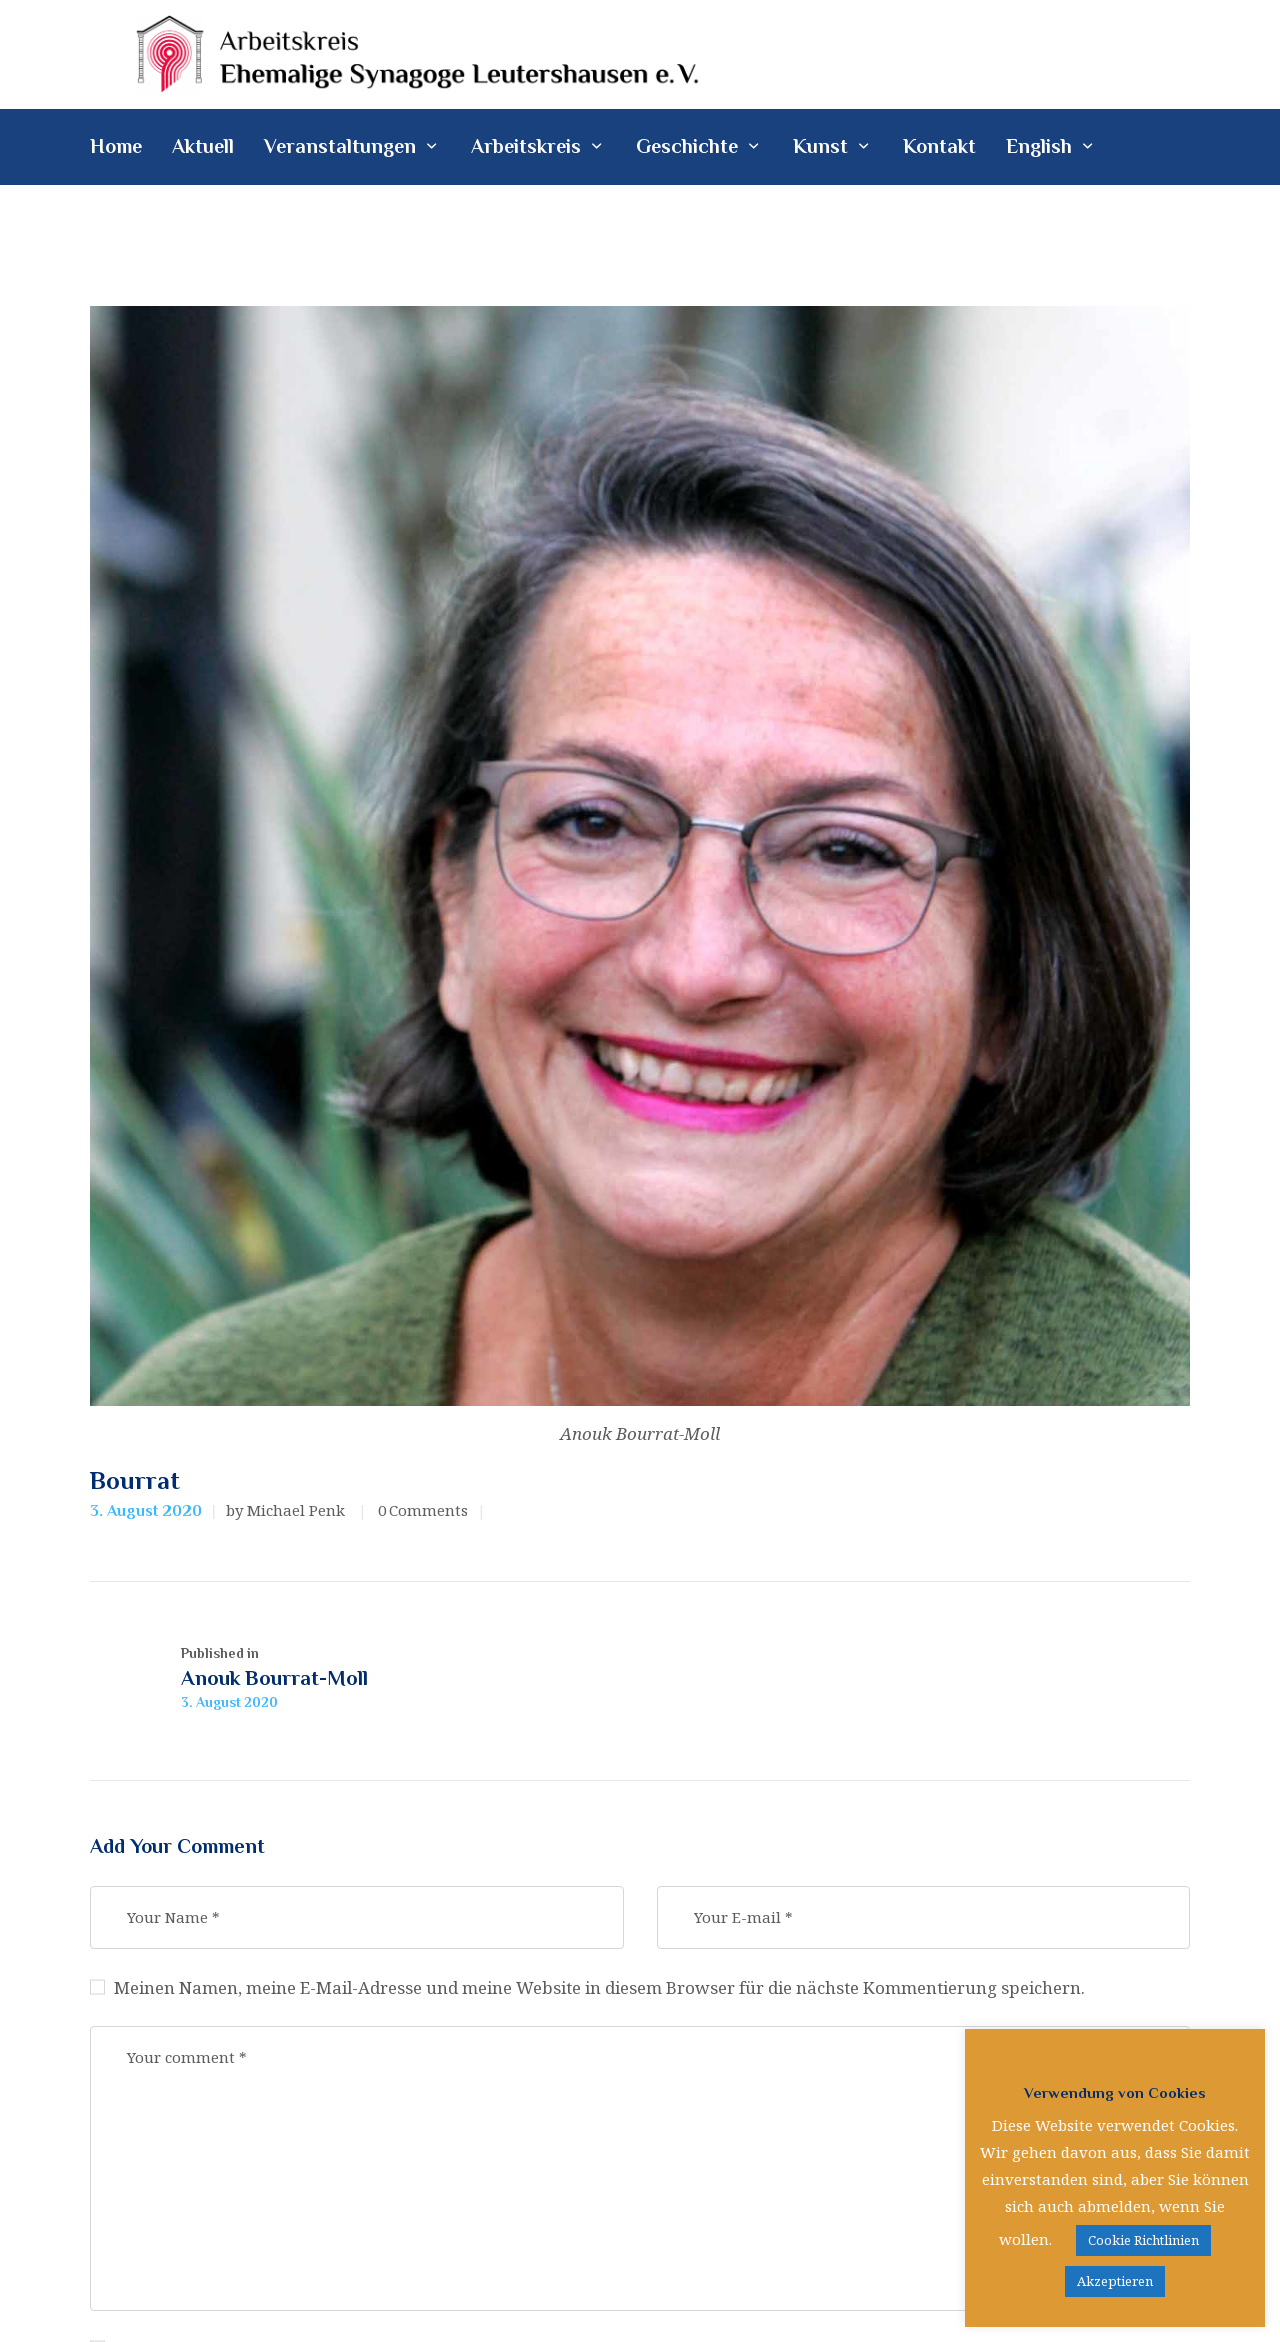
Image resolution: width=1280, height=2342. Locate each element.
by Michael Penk (287, 1510)
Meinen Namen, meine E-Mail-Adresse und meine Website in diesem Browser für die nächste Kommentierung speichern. (602, 1988)
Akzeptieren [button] (1115, 2281)
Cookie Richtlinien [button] (1143, 2240)
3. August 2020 (146, 1511)
